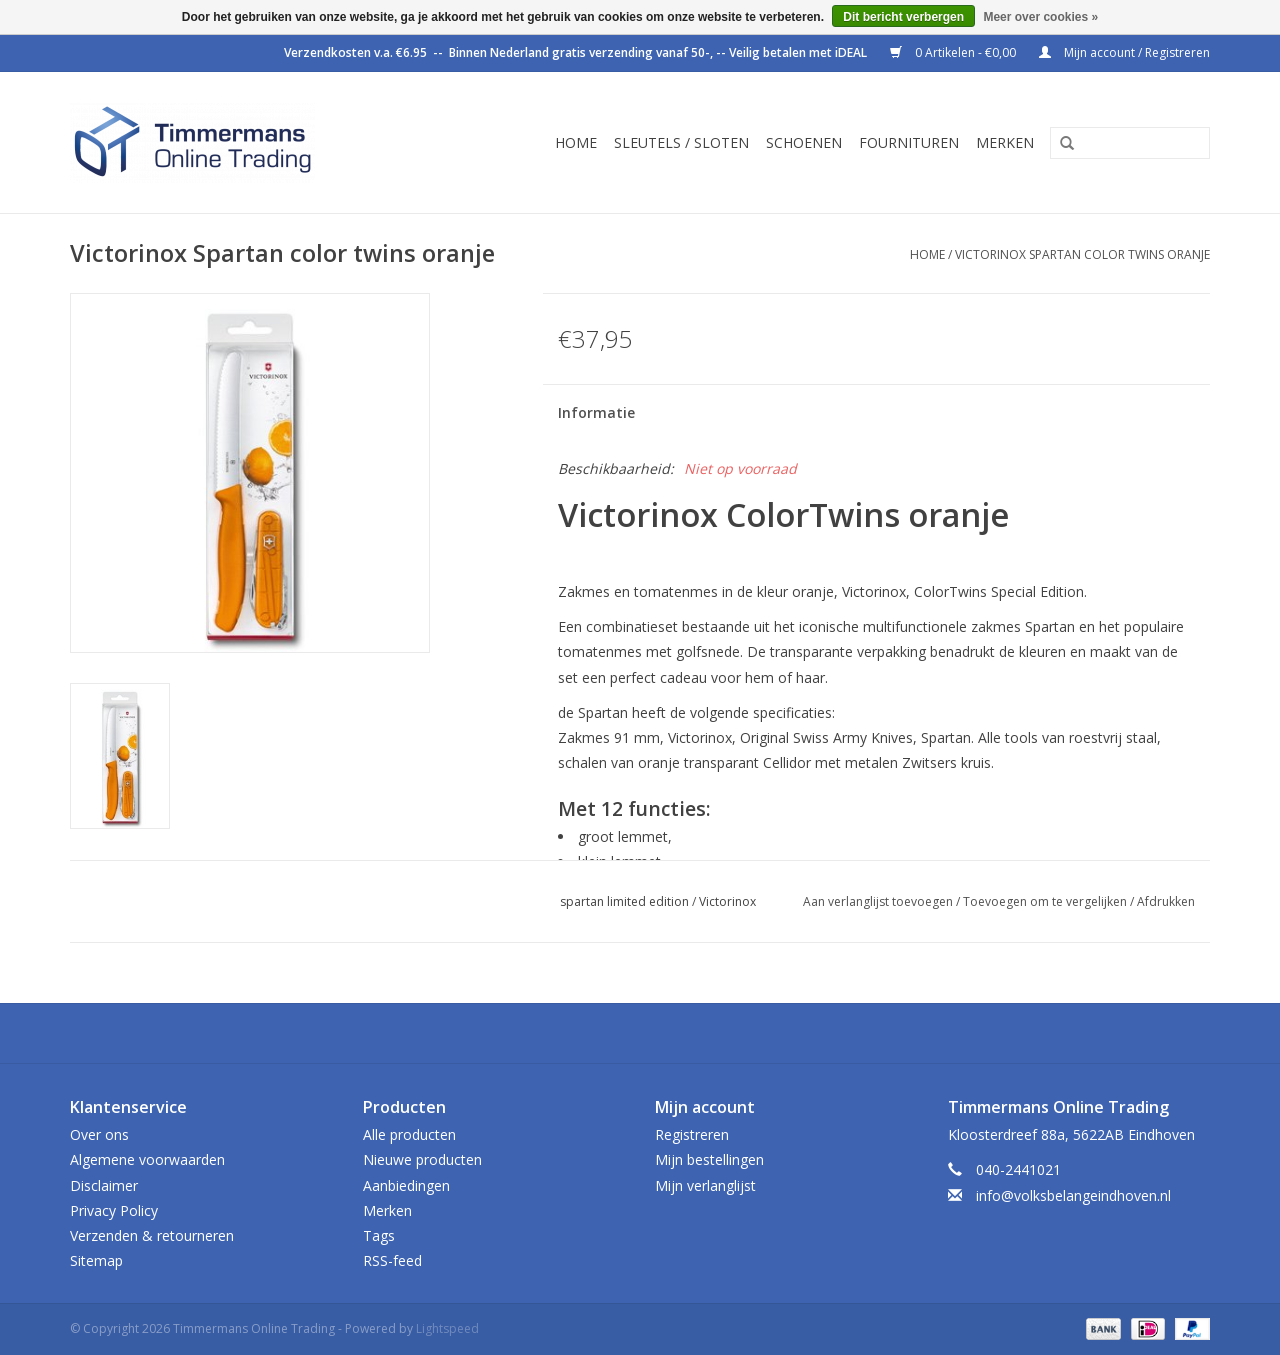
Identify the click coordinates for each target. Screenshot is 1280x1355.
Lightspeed (447, 1328)
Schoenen (804, 142)
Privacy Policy (114, 1210)
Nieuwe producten (422, 1159)
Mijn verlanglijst (705, 1185)
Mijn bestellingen (709, 1159)
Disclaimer (104, 1185)
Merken (1005, 142)
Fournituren (909, 142)
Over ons (99, 1134)
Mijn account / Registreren (1124, 52)
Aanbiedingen (406, 1185)
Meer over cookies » (1040, 17)
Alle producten (409, 1134)
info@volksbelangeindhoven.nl (1073, 1195)
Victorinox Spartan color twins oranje (1082, 254)
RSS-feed (392, 1260)
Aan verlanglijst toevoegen (878, 901)
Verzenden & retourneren (152, 1235)
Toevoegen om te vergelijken (1046, 901)
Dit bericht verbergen (903, 17)
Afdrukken (1166, 901)
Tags (379, 1235)
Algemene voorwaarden (147, 1159)
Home (576, 142)
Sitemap (96, 1260)
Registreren (692, 1134)
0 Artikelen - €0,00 (954, 52)
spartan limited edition (624, 901)
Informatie (596, 412)
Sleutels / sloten (681, 142)
